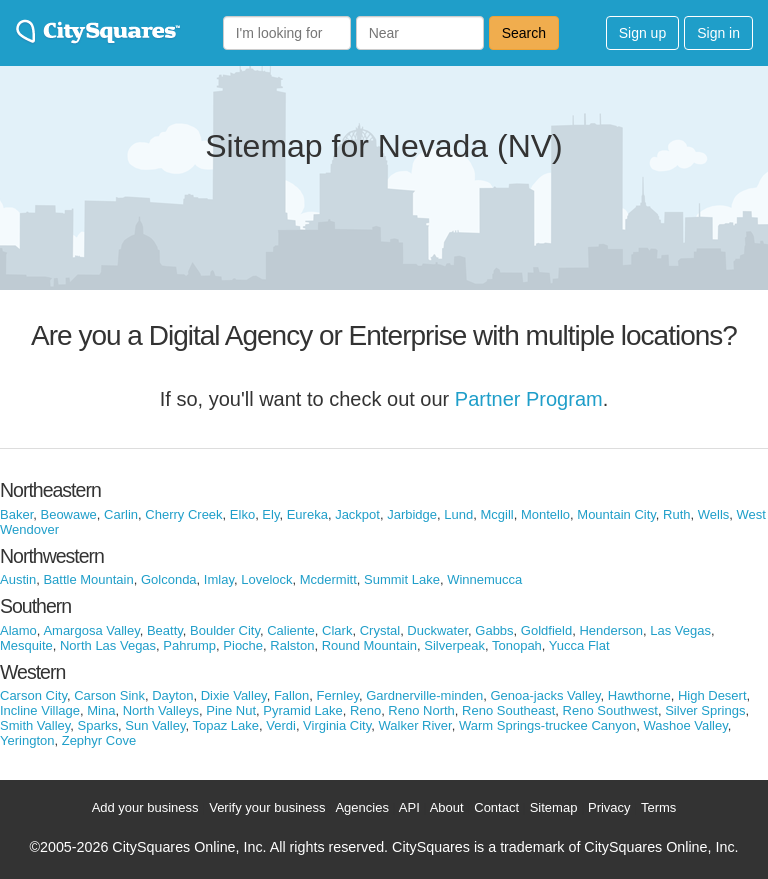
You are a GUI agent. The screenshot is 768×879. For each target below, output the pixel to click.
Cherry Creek (183, 514)
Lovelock (266, 579)
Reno (365, 710)
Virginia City (337, 725)
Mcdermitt (328, 579)
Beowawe (68, 514)
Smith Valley (35, 725)
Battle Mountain (88, 579)
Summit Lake (402, 579)
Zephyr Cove (99, 740)
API (409, 807)
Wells (714, 514)
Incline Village (40, 710)
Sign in (718, 33)
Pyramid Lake (302, 710)
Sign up (642, 33)
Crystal (380, 630)
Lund (458, 514)
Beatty (165, 630)
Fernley (338, 695)
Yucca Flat (579, 645)
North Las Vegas (108, 645)
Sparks (98, 725)
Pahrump (189, 645)
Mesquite (26, 645)
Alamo (18, 630)
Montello (545, 514)
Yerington (27, 740)
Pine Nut (231, 710)
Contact (496, 807)
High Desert (712, 695)
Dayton (172, 695)
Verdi (281, 725)
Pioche (243, 645)
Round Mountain (369, 645)
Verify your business (267, 807)
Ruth (676, 514)
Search (524, 33)
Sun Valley (155, 725)
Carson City (33, 695)
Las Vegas (680, 630)
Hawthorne (639, 695)
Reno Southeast (508, 710)
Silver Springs (705, 710)
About (447, 807)
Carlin (121, 514)
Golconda (169, 579)
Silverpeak (454, 645)
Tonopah (517, 645)
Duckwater (437, 630)
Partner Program (529, 399)
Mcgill (496, 514)
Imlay (219, 579)
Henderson (611, 630)
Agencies (361, 807)
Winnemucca (484, 579)
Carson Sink (109, 695)
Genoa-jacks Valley (545, 695)
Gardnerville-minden (424, 695)
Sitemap (554, 807)
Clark (337, 630)
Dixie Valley (234, 695)
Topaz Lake (226, 725)
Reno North (421, 710)
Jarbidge (412, 514)
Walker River (415, 725)
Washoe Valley (685, 725)
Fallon (291, 695)
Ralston (292, 645)
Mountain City (616, 514)
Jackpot (357, 514)
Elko (242, 514)
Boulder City (225, 630)
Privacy (609, 807)
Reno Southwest (610, 710)
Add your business (145, 807)
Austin (18, 579)
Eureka (307, 514)
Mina (101, 710)
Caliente (291, 630)
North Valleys (161, 710)
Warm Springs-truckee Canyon (547, 725)
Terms (658, 807)
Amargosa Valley (91, 630)
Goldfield (546, 630)
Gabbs (494, 630)
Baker (16, 514)
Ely (270, 514)
